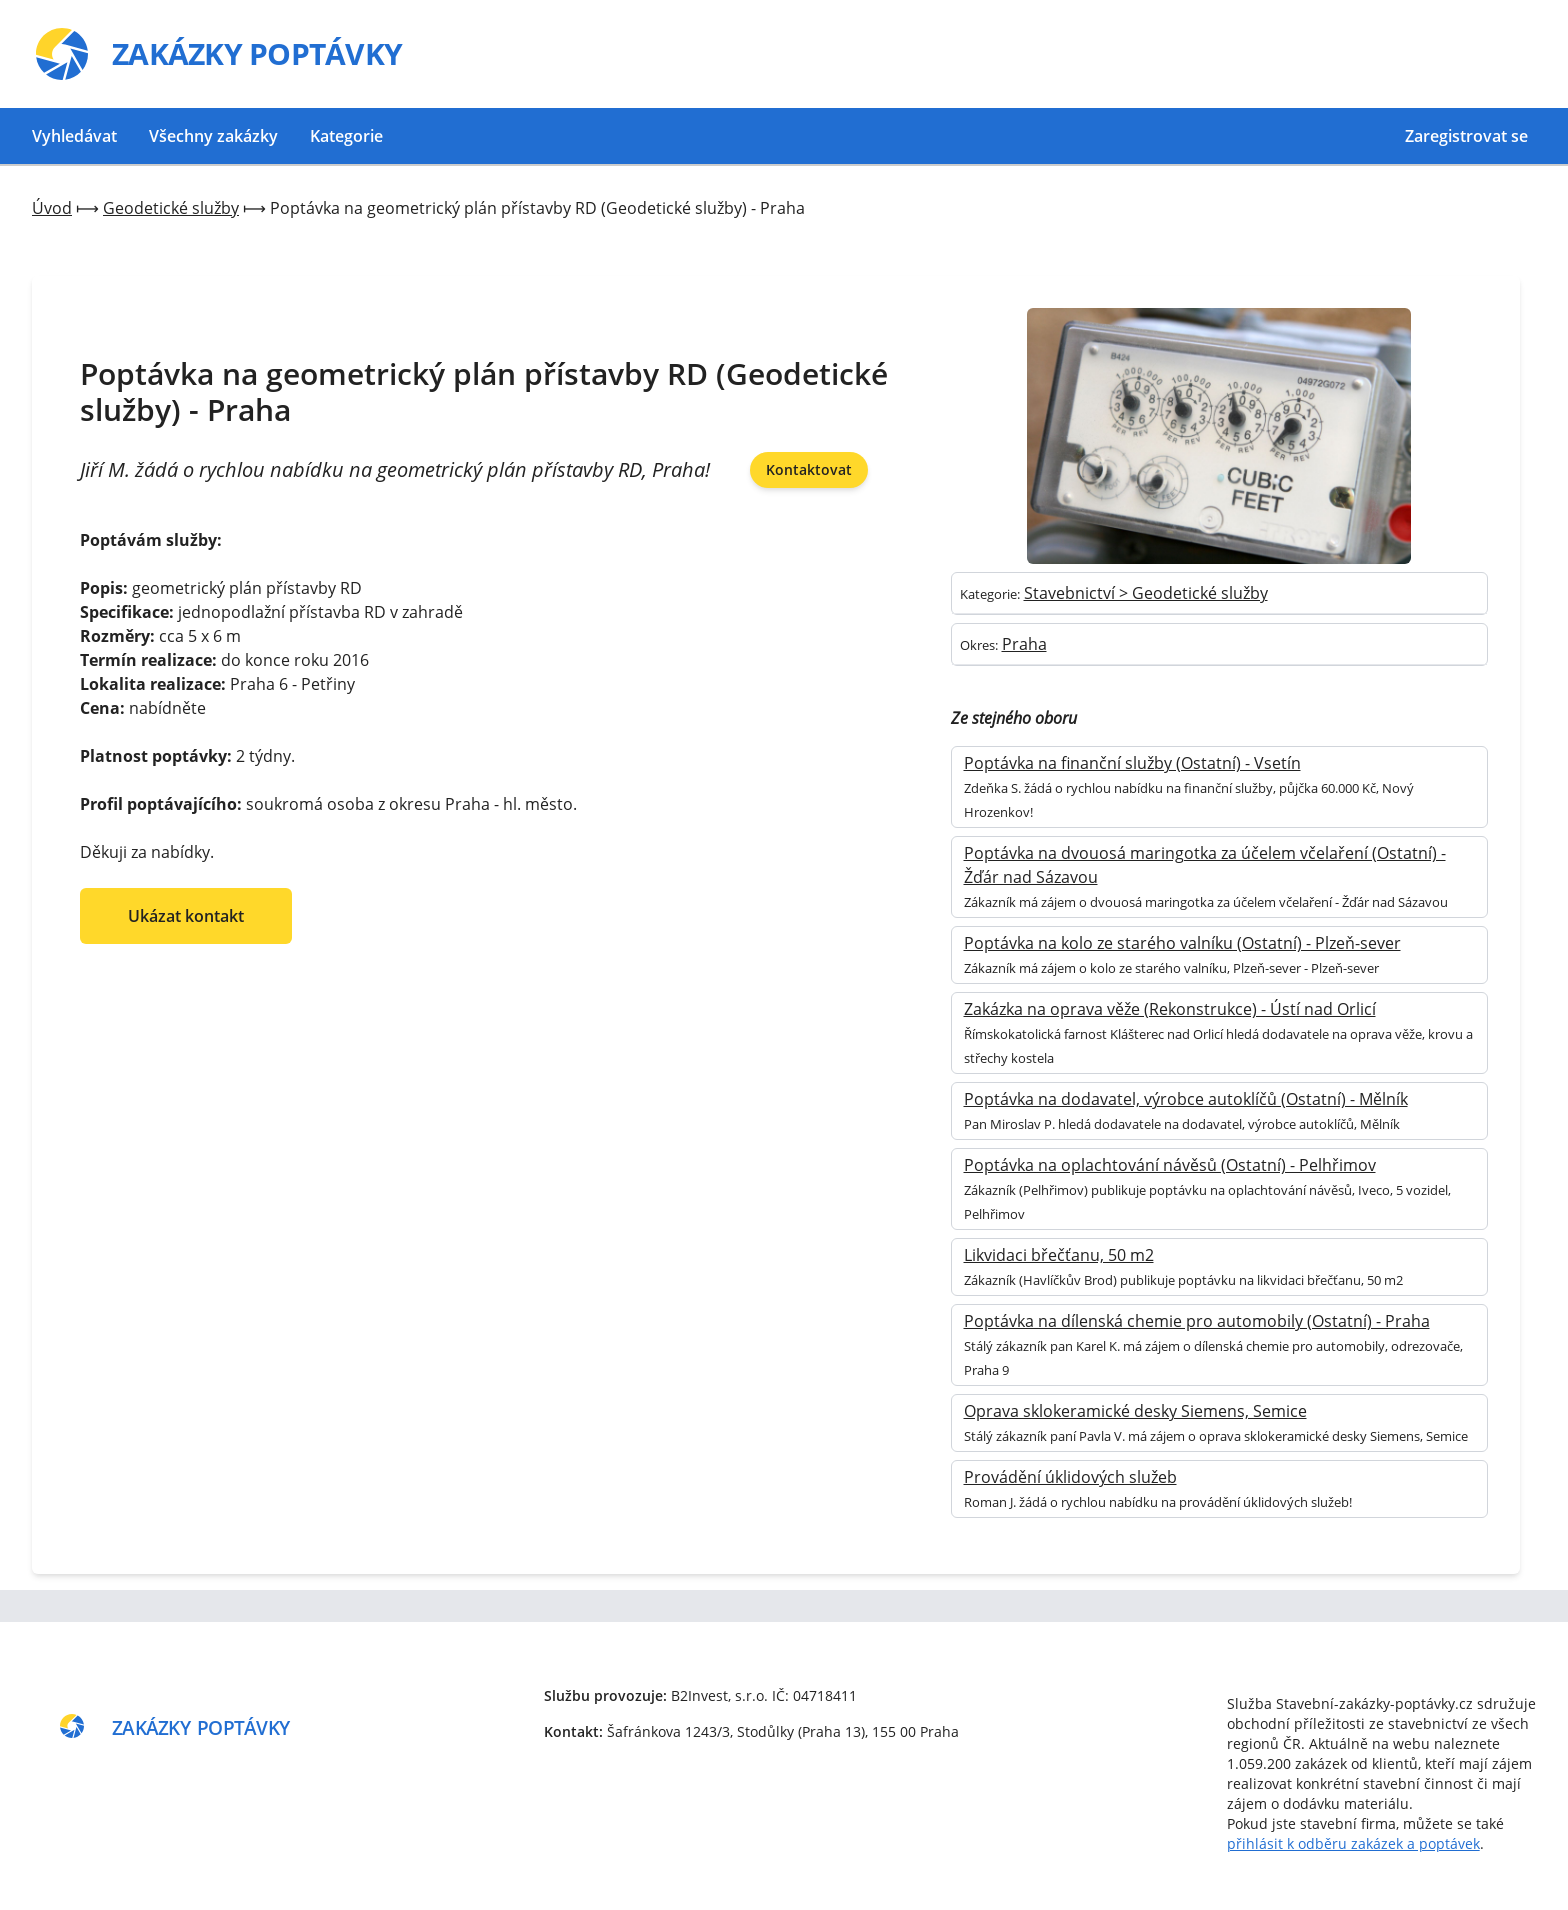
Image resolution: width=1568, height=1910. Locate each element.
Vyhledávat (74, 136)
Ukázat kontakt (186, 916)
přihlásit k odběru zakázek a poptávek (1353, 1843)
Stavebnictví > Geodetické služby (1146, 593)
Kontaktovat (809, 469)
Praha (1024, 644)
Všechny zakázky (213, 136)
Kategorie (346, 136)
